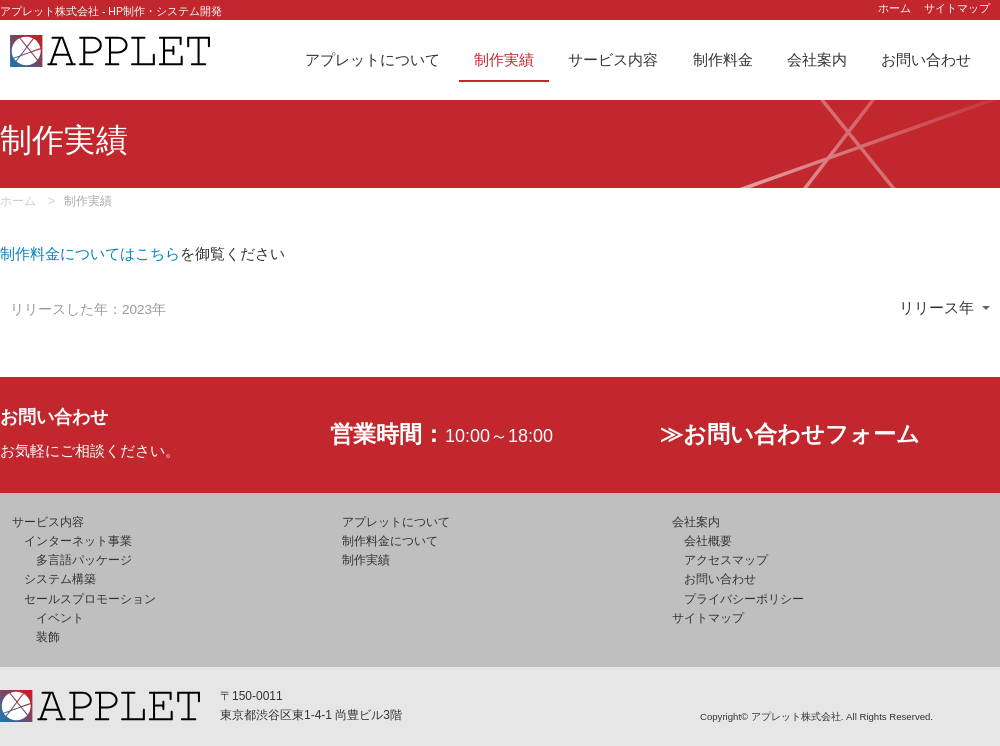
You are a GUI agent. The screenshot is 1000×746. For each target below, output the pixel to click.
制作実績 (504, 59)
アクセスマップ (726, 560)
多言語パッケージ (84, 560)
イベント (60, 618)
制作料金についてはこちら (90, 253)
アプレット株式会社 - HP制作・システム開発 (111, 11)
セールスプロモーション (90, 599)
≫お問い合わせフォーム (790, 434)
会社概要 (708, 541)
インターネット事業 (78, 541)
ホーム (894, 8)
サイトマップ (957, 8)
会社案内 (817, 59)
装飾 (48, 637)
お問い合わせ (926, 59)
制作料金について (390, 541)
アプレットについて (372, 59)
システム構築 (60, 579)
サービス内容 (613, 59)
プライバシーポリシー (744, 599)
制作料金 (723, 59)
